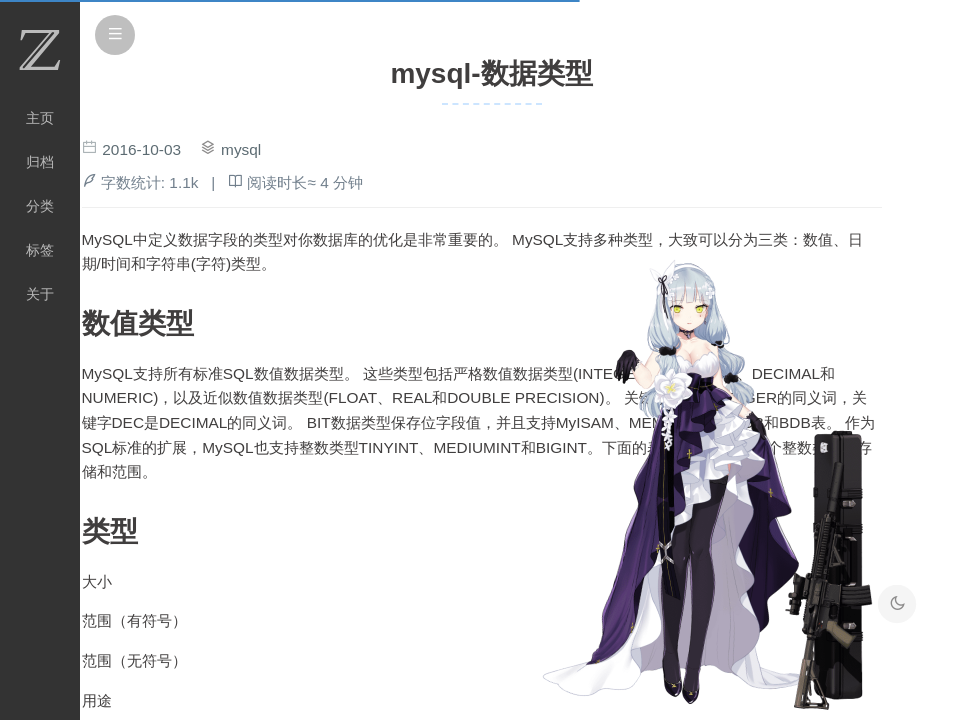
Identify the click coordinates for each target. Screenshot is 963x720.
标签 (40, 250)
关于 (40, 294)
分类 (40, 206)
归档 (40, 162)
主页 (40, 118)
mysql (241, 149)
